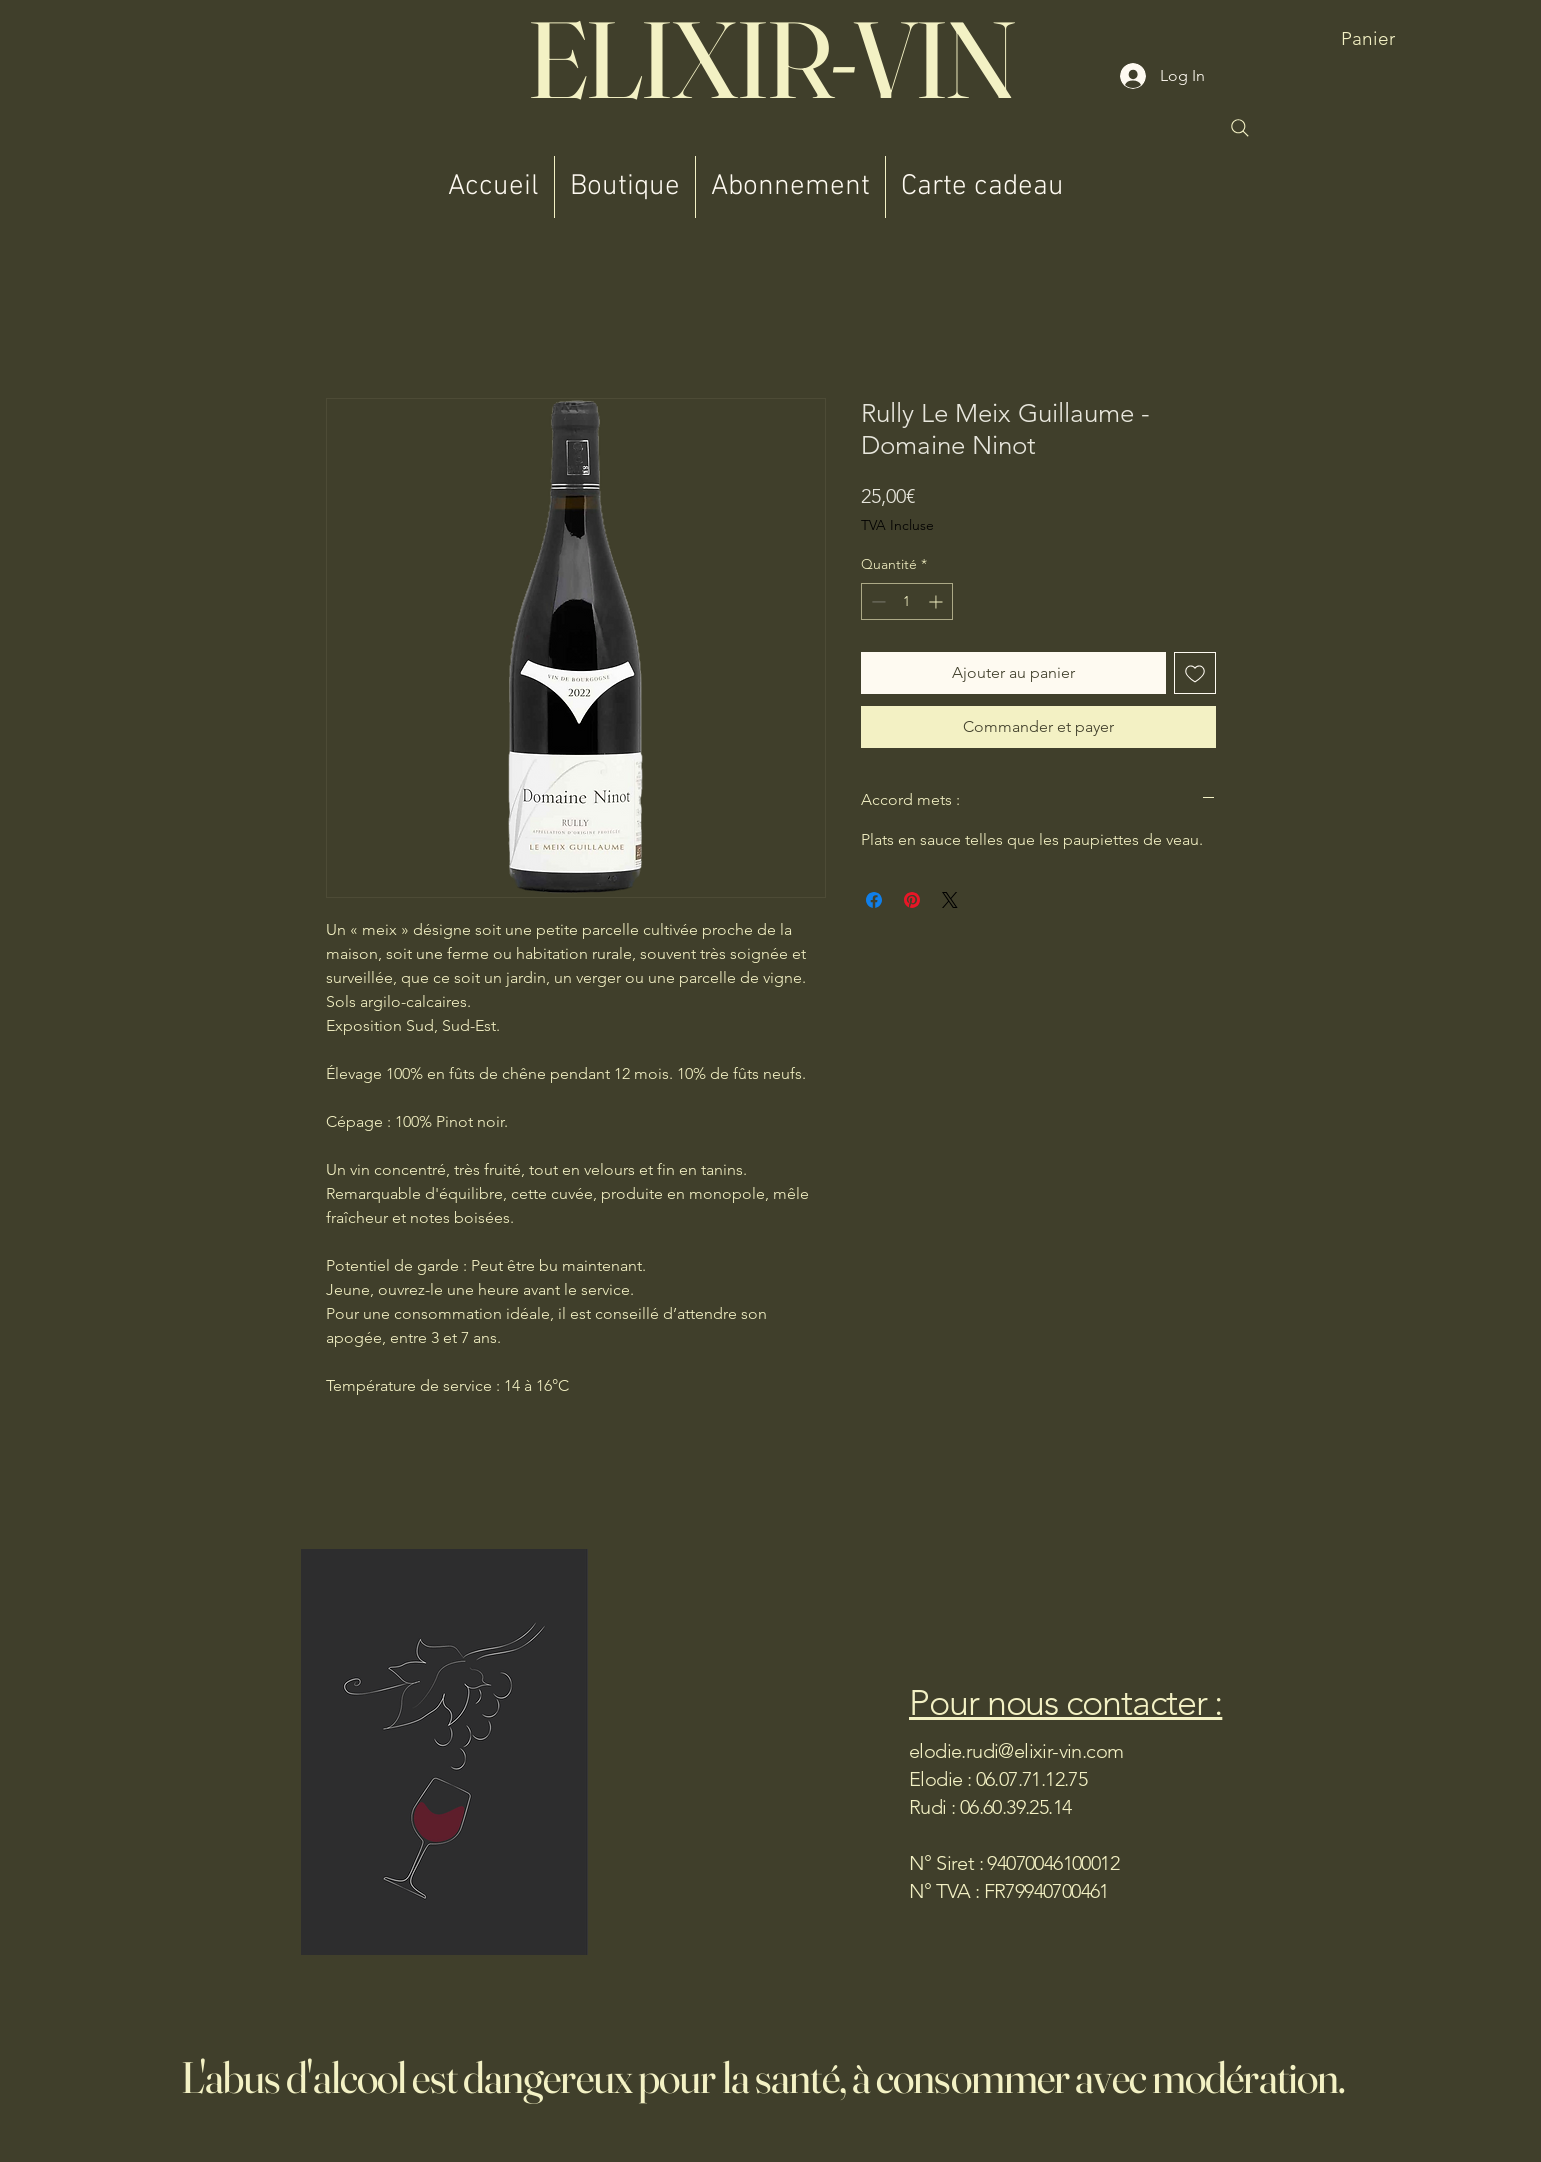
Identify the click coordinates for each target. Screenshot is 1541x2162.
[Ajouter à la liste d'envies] (1195, 673)
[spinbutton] (907, 601)
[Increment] (937, 601)
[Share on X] (950, 900)
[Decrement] (876, 601)
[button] (1401, 39)
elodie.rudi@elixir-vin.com (1016, 1751)
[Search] (1240, 128)
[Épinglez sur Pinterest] (912, 900)
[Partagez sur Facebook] (874, 900)
